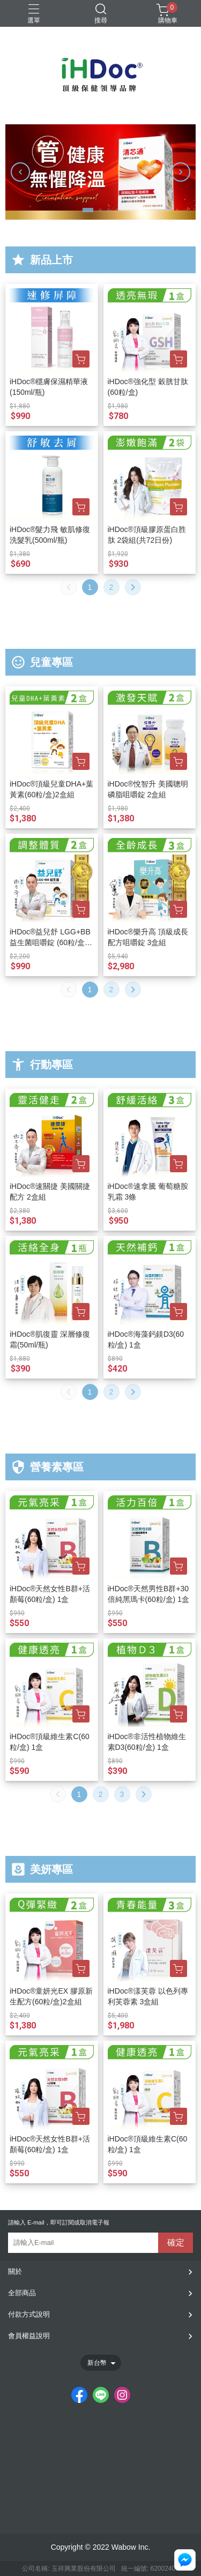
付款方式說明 (29, 2314)
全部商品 (22, 2293)
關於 (15, 2271)
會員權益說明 (29, 2336)
